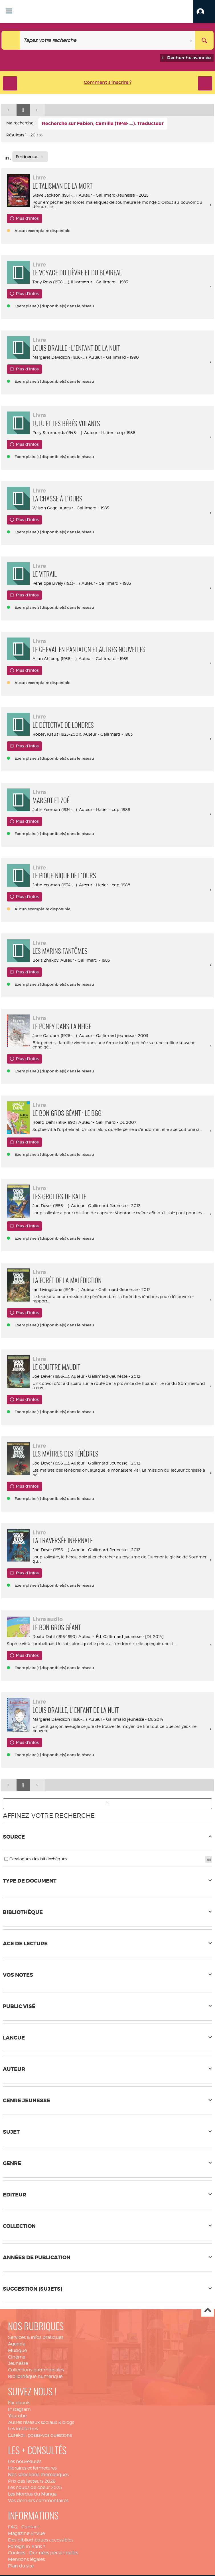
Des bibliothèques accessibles (40, 2540)
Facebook (19, 2402)
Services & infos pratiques (35, 2337)
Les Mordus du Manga (32, 2494)
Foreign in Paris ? (26, 2546)
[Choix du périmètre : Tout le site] (10, 40)
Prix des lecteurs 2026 (32, 2481)
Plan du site (21, 2566)
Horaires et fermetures (32, 2468)
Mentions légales (26, 2559)
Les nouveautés (24, 2461)
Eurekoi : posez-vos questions (40, 2435)
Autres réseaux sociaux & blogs (41, 2422)
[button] (204, 11)
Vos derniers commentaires (38, 2500)
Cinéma (16, 2357)
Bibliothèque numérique (35, 2376)
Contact (30, 2526)
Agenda (16, 2344)
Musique (17, 2350)
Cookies (16, 2552)
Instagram (19, 2409)
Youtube (17, 2415)
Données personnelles (53, 2552)
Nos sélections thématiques (38, 2474)
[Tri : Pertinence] (30, 156)
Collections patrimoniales (36, 2370)
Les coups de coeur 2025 (35, 2487)
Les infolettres (23, 2428)
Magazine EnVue (26, 2533)
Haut (207, 2310)
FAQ (12, 2526)
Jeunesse (18, 2363)
